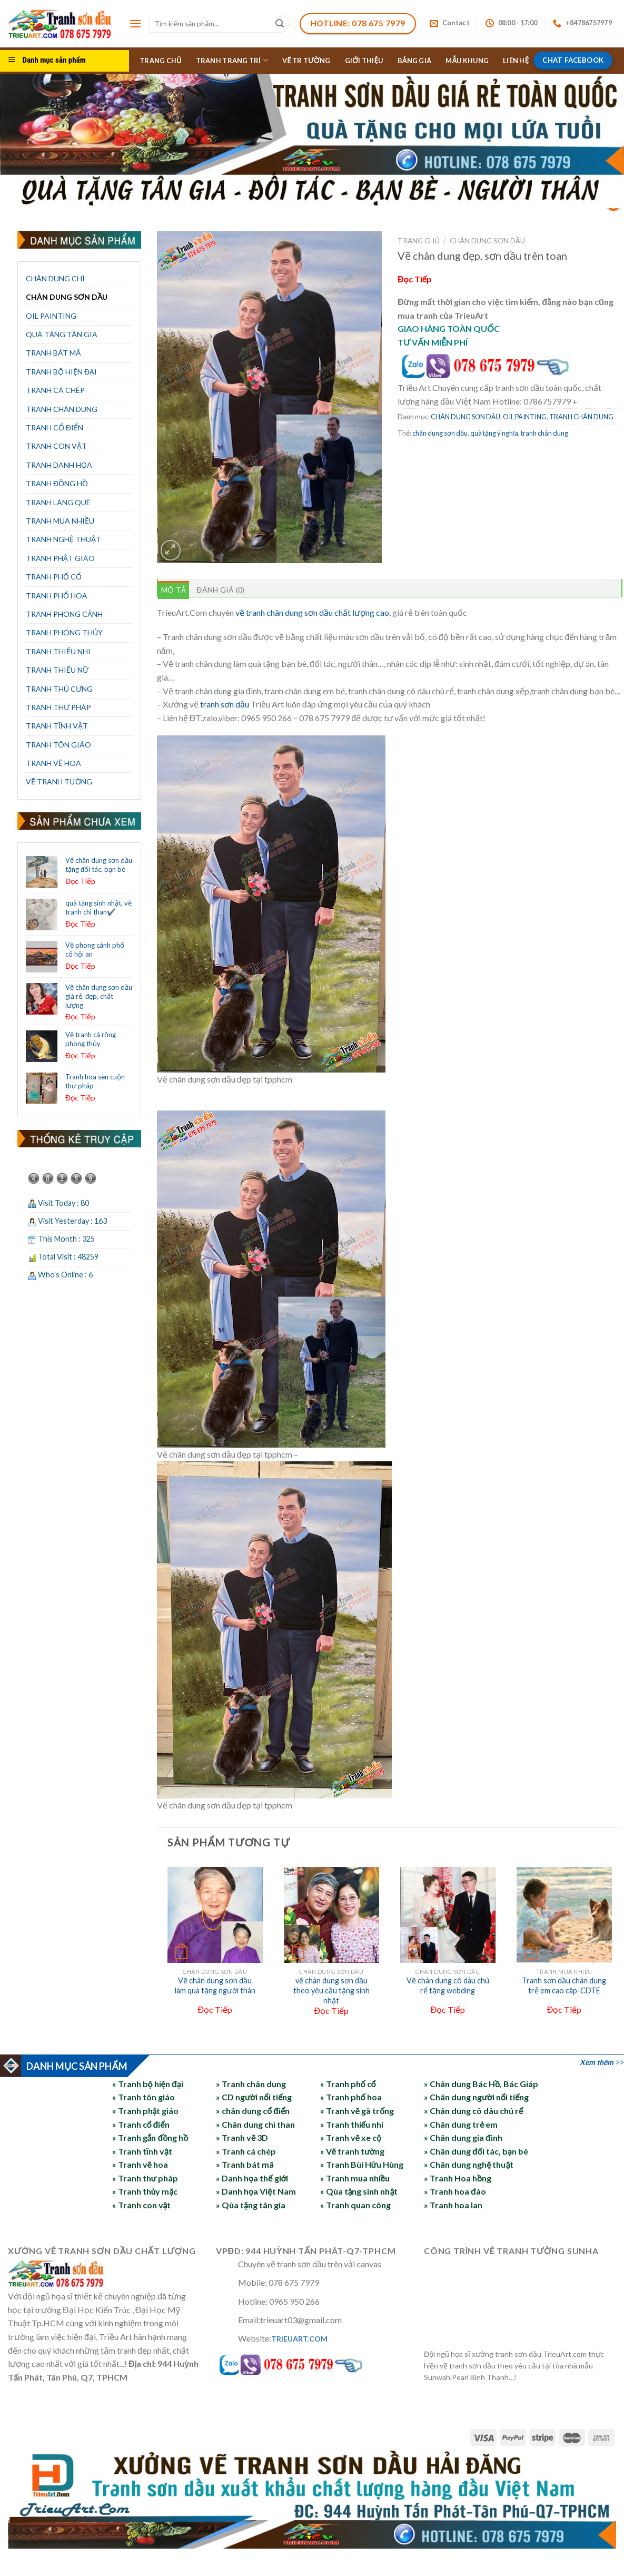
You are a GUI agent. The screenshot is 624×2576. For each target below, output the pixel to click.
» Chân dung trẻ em (461, 2124)
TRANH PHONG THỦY (64, 632)
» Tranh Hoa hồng (457, 2178)
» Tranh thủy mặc (145, 2191)
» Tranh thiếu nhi (351, 2124)
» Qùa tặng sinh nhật (359, 2191)
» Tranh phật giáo (145, 2111)
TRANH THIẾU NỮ (57, 669)
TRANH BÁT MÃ (53, 352)
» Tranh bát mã (245, 2164)
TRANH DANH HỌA (59, 464)
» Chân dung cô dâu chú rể (473, 2111)
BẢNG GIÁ (415, 60)
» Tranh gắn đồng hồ (150, 2137)
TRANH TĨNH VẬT (57, 725)
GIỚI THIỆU (364, 60)
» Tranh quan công (355, 2205)
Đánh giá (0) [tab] (220, 589)
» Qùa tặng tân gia (250, 2205)
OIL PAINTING (51, 315)
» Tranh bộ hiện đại (147, 2084)
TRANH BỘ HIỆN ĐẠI (61, 371)
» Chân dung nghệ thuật (468, 2164)
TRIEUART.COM (299, 2338)
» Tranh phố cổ (348, 2084)
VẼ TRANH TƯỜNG (59, 781)
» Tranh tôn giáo (143, 2097)
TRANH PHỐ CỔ (54, 576)
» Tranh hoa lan (453, 2205)
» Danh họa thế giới (252, 2178)
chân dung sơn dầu (440, 433)
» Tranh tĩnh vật (142, 2151)
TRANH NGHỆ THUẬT (63, 539)
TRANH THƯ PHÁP (58, 707)
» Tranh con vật (141, 2205)
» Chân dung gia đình (463, 2137)
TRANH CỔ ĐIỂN (54, 427)
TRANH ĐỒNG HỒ (57, 483)
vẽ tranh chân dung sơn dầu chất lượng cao (312, 612)
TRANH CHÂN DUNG (61, 409)
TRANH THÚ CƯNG (59, 688)
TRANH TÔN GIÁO (58, 744)
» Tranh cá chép (246, 2151)
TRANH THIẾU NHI (58, 651)
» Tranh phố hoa (351, 2097)
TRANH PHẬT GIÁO (60, 558)
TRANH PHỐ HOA (56, 595)
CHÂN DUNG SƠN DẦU (66, 296)
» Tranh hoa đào (455, 2191)
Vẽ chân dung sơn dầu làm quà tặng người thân (215, 1985)
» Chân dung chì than (255, 2124)
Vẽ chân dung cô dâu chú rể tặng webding (448, 1985)
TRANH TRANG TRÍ (232, 60)
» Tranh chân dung (251, 2084)
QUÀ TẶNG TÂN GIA (61, 334)
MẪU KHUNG (467, 60)
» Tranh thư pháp (145, 2178)
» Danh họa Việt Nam (256, 2191)
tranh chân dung (544, 433)
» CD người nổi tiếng (254, 2097)
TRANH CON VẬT (56, 445)
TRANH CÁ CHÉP (55, 390)
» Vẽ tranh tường (352, 2151)
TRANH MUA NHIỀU (60, 520)
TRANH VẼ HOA (53, 763)
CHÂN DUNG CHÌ (55, 278)
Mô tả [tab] (173, 589)
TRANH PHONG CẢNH (64, 613)
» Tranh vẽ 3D (242, 2137)
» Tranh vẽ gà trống (357, 2111)
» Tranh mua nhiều (355, 2178)
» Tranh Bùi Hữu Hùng (361, 2164)
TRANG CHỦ (161, 60)
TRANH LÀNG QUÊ (58, 502)
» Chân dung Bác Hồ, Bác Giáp (481, 2084)
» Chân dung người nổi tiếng (476, 2097)
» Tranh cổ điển (141, 2124)
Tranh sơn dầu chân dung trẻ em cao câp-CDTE (564, 1985)
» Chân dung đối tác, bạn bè (476, 2151)
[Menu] (135, 23)
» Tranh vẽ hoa (140, 2164)
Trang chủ (419, 241)
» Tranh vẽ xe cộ (351, 2137)
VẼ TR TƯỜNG (306, 60)
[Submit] (280, 24)
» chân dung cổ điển (253, 2111)
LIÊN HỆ (516, 60)
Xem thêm (596, 2062)
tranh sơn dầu (224, 704)
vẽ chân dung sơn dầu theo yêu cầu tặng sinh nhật (331, 1990)
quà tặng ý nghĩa (494, 433)
